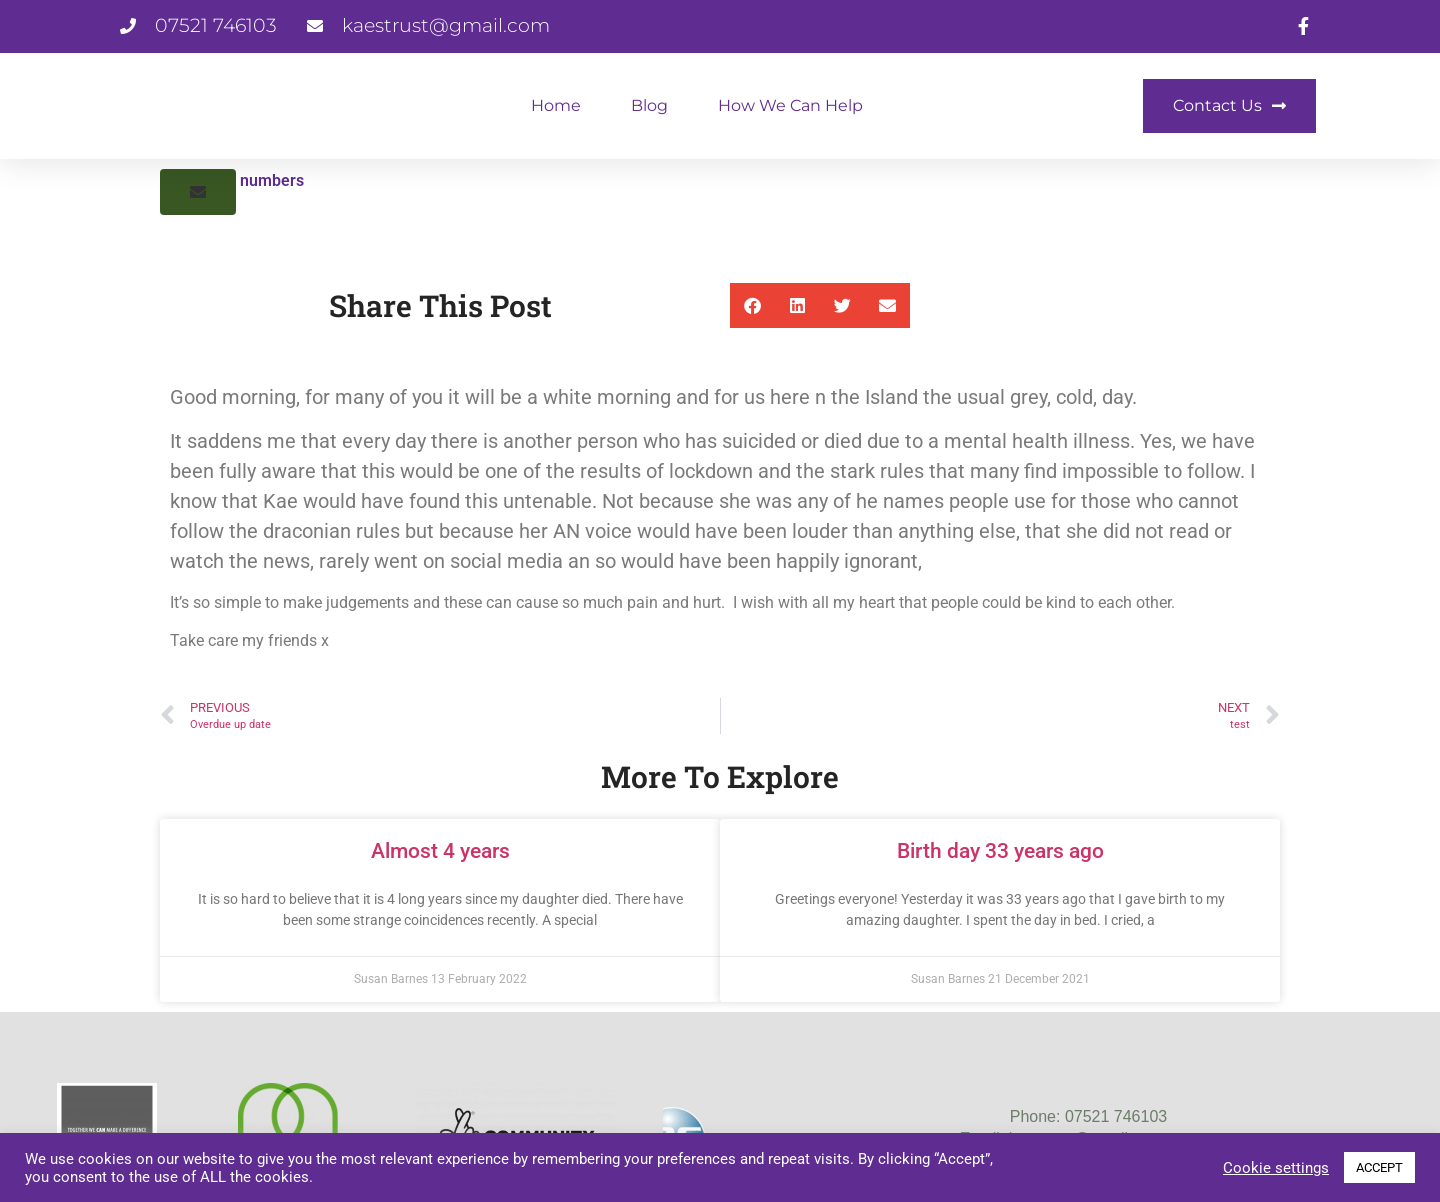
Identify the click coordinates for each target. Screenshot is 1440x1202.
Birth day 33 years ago (1000, 851)
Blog (649, 105)
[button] (198, 192)
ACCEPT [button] (1379, 1167)
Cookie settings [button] (1276, 1168)
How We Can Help (790, 105)
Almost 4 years (440, 851)
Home (556, 105)
